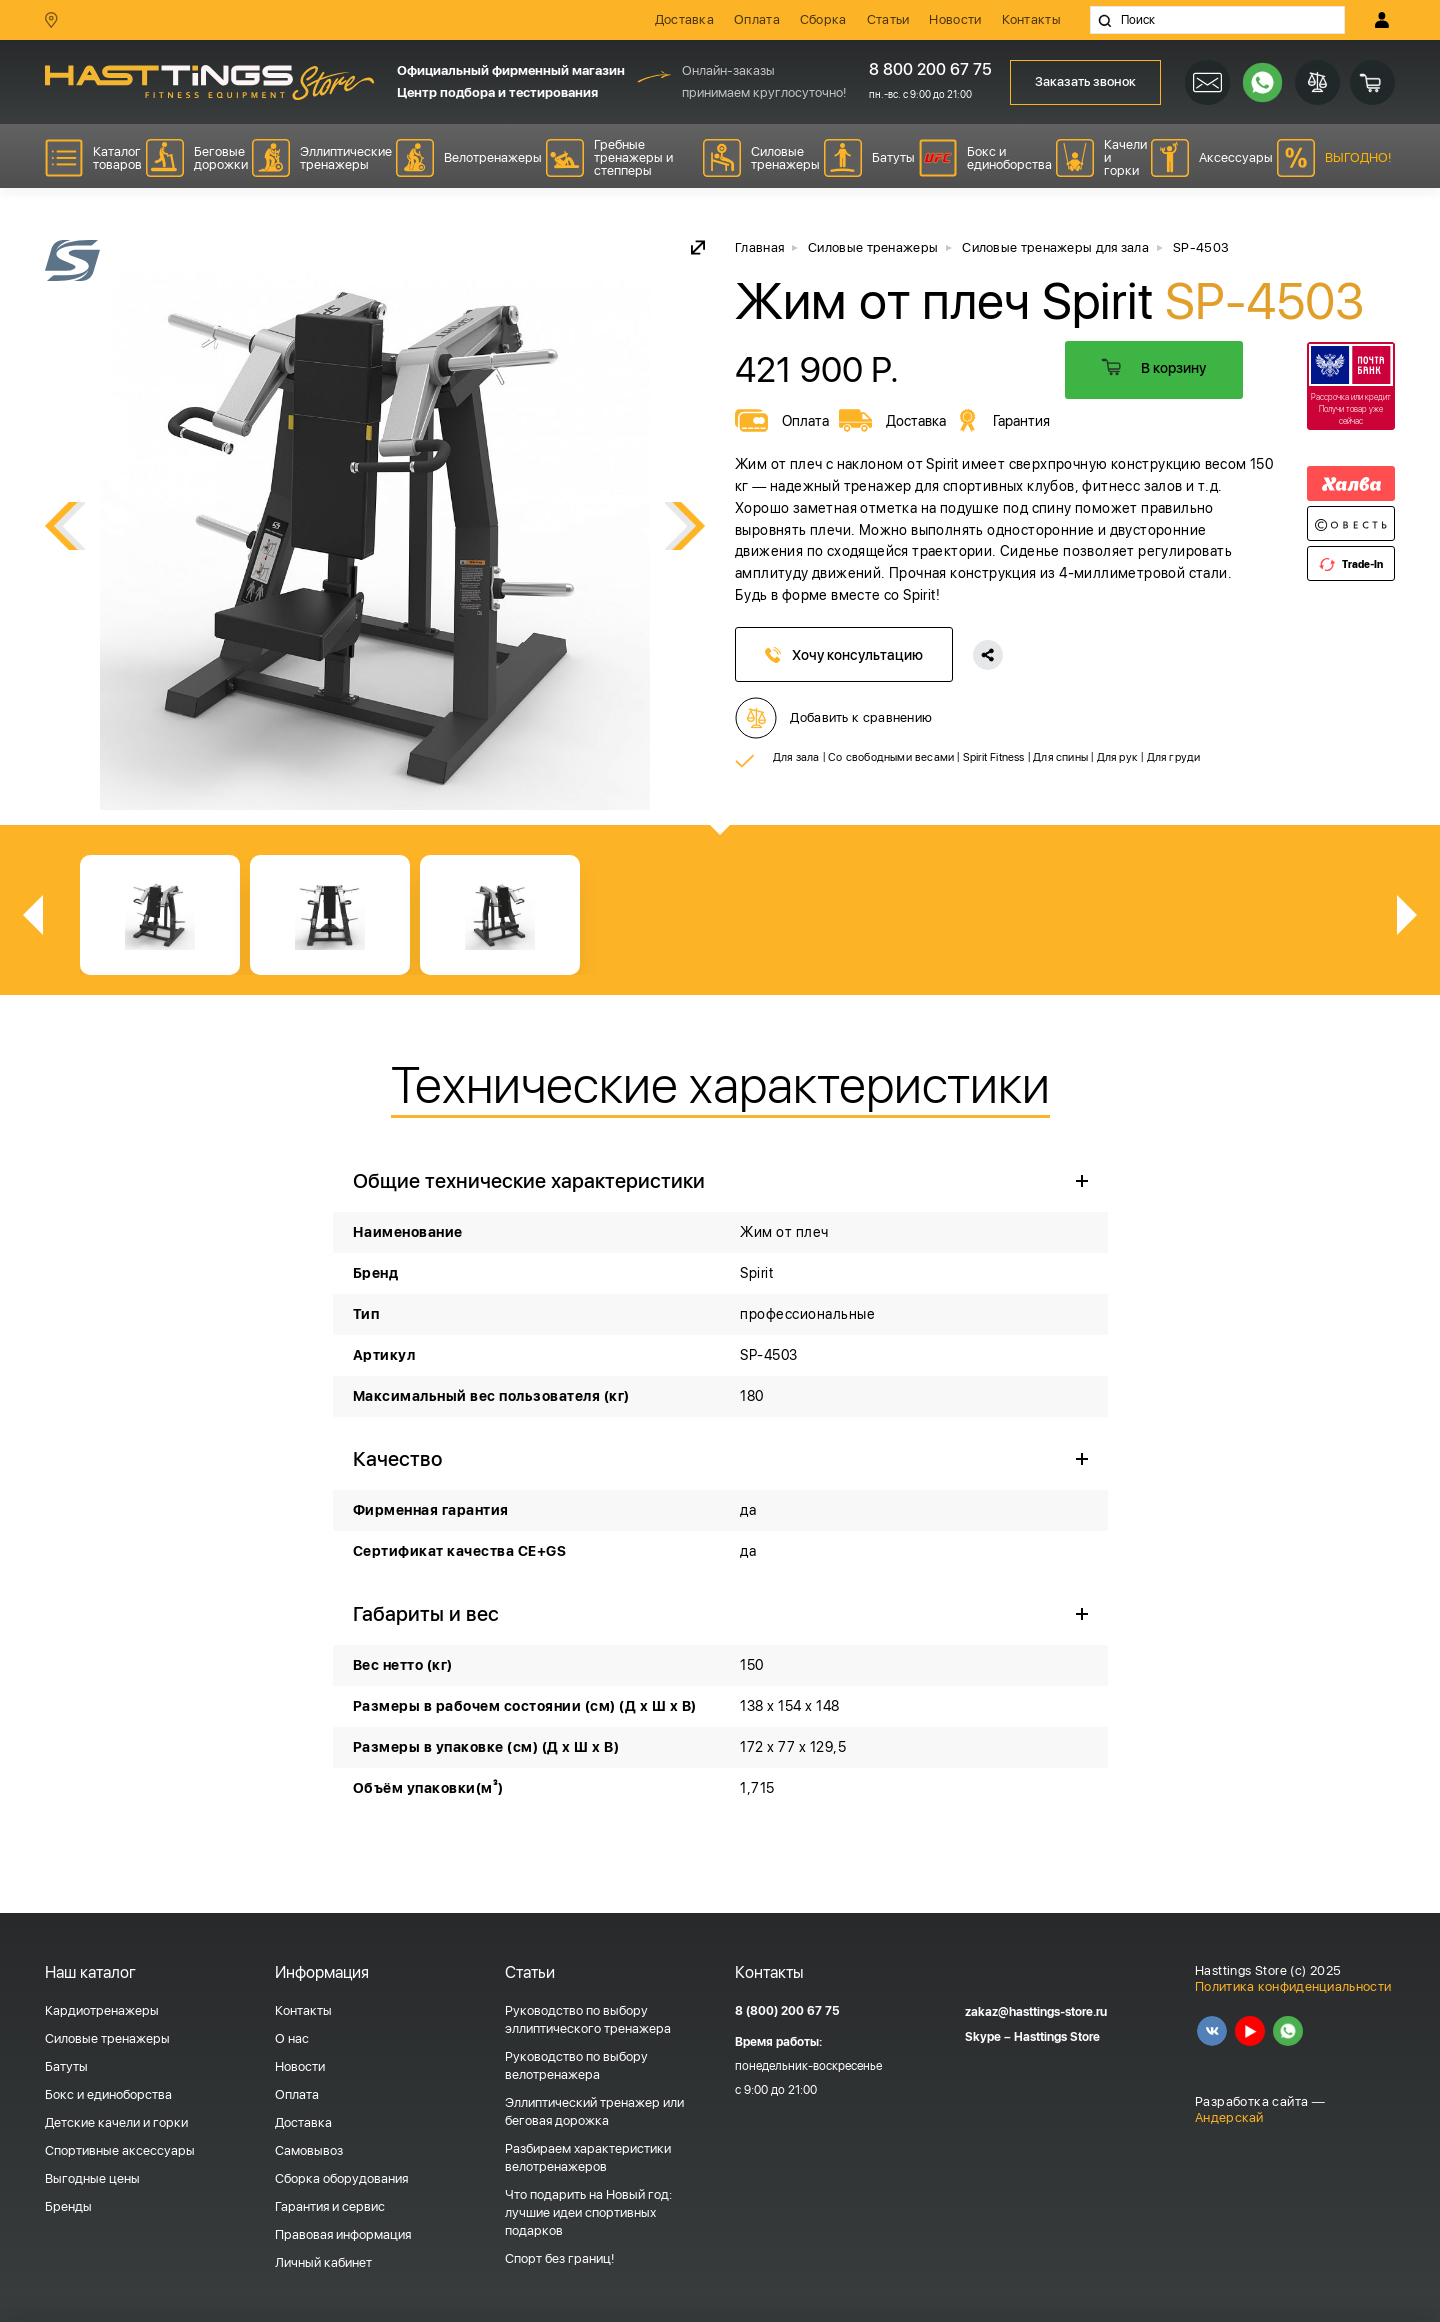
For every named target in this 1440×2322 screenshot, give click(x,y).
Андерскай (1229, 2117)
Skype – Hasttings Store (1032, 2037)
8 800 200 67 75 (924, 69)
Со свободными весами (891, 757)
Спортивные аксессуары (120, 2150)
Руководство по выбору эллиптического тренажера (588, 2019)
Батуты (66, 2066)
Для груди (1174, 757)
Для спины (1060, 757)
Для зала (796, 757)
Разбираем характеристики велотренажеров (588, 2157)
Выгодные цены (92, 2178)
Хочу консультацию (844, 655)
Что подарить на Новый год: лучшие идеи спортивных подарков (588, 2212)
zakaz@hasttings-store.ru (1036, 2012)
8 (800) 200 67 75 (787, 2011)
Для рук (1117, 757)
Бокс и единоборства (108, 2094)
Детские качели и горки (116, 2122)
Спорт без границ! (559, 2258)
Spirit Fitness (994, 757)
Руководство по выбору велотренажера (576, 2065)
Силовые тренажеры (107, 2038)
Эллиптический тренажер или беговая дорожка (594, 2111)
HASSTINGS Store (209, 82)
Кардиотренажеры (102, 2010)
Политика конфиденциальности (1293, 1986)
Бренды (68, 2206)
